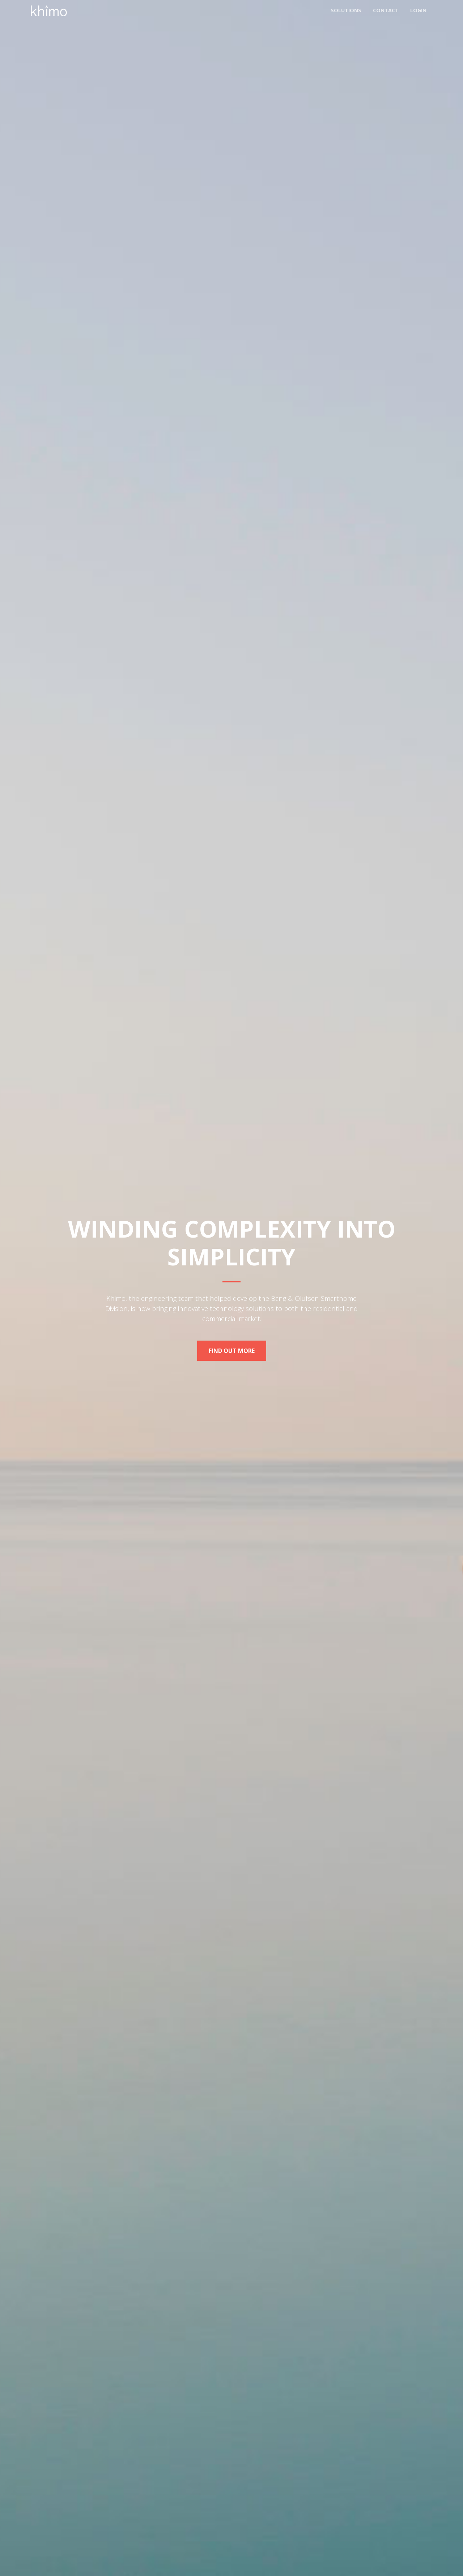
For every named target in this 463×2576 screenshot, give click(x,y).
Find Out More (232, 1351)
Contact (386, 10)
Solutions (346, 10)
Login (418, 10)
